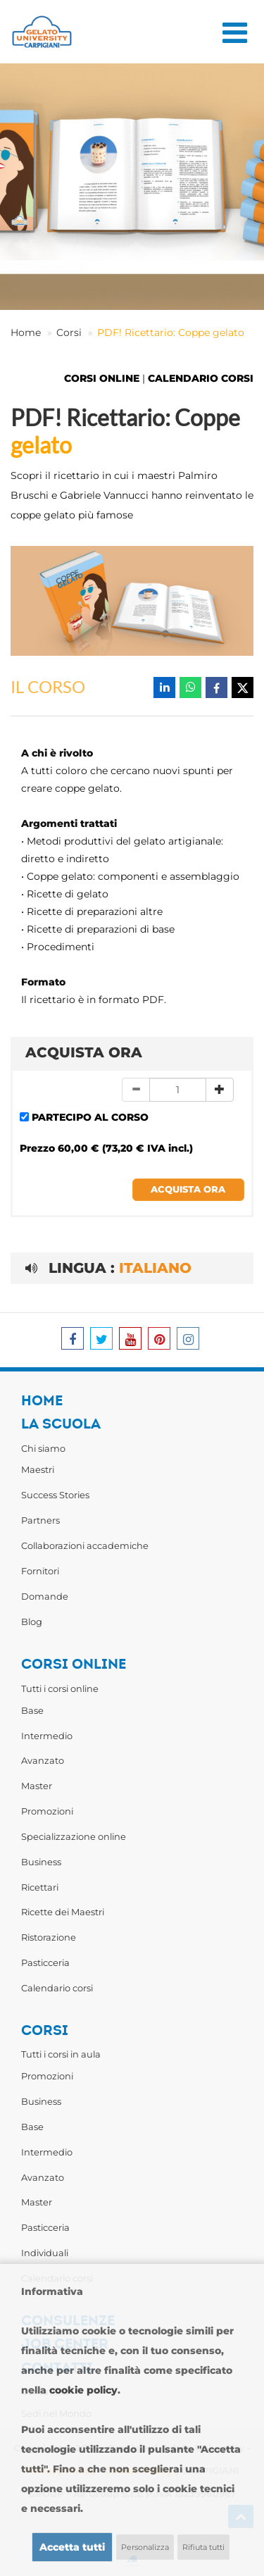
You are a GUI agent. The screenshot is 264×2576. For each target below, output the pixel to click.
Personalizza (145, 2547)
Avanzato (42, 1760)
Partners (40, 1520)
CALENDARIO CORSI (200, 378)
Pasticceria (45, 1962)
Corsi (69, 332)
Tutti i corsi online (60, 1688)
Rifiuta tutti (203, 2547)
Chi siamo (43, 1448)
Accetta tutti (72, 2547)
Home (26, 332)
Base (32, 1710)
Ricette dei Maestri (62, 1911)
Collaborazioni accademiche (85, 1545)
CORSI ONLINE (101, 378)
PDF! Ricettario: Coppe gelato (170, 332)
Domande (44, 1596)
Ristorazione (48, 1937)
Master (36, 1785)
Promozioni (47, 1811)
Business (41, 1861)
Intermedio (47, 1735)
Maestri (37, 1469)
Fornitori (40, 1570)
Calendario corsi (57, 1987)
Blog (31, 1621)
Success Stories (55, 1494)
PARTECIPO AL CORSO (90, 1117)
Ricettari (39, 1887)
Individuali (44, 2252)
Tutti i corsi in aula (61, 2054)
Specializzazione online (73, 1836)
